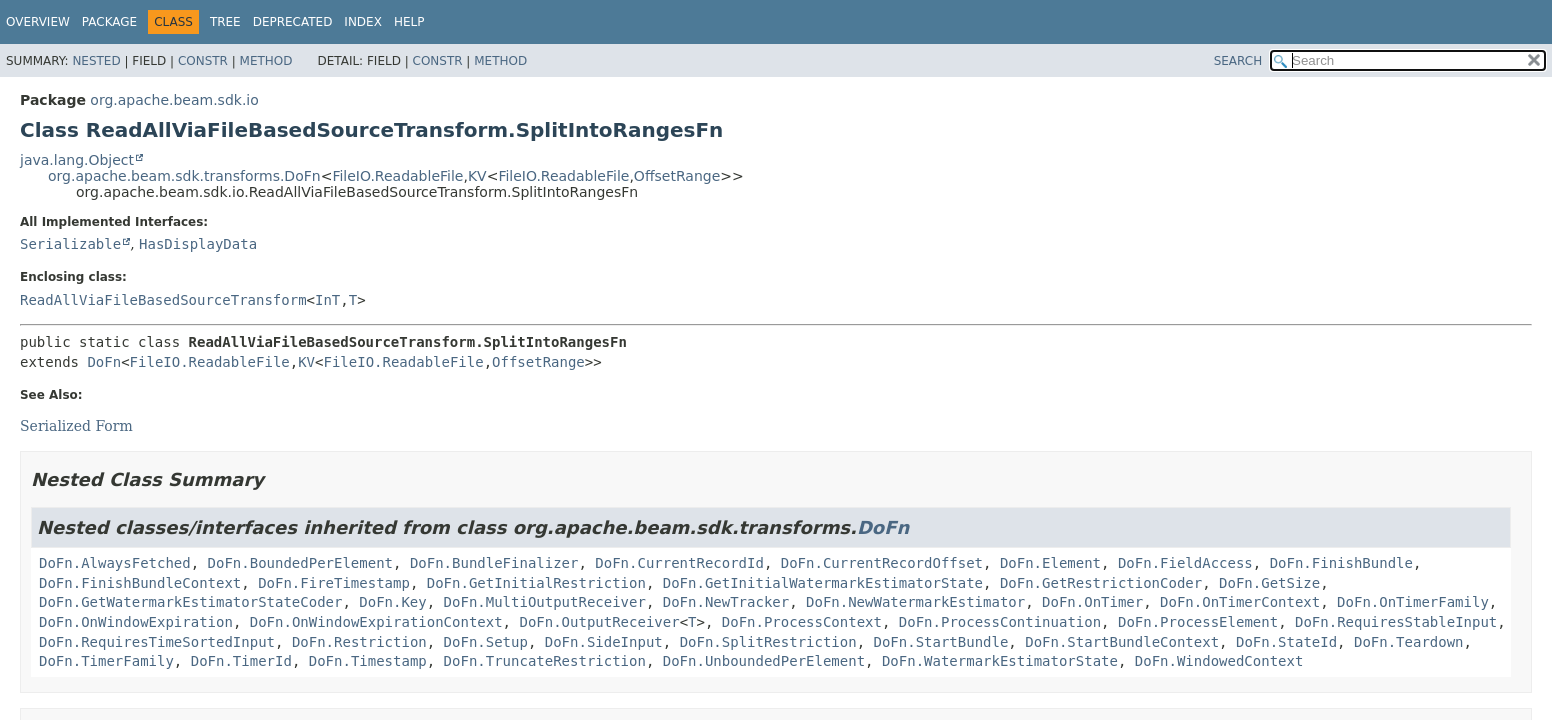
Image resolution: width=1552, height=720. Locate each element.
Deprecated (293, 22)
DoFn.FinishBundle (1341, 563)
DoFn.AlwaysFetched (115, 563)
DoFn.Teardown (1409, 642)
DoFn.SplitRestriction (768, 642)
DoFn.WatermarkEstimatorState (1000, 661)
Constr (203, 61)
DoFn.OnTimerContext (1240, 602)
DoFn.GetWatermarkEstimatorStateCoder (190, 602)
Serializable (70, 244)
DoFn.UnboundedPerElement (764, 661)
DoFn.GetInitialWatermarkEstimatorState (823, 583)
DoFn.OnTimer (1092, 602)
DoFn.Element (1050, 563)
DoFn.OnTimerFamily (1413, 602)
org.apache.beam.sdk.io (174, 100)
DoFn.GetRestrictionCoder (1101, 583)
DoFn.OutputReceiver (599, 622)
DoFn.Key (392, 602)
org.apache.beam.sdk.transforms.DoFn (184, 176)
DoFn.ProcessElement (1198, 622)
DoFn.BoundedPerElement (300, 563)
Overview (38, 22)
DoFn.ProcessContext (802, 622)
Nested (96, 61)
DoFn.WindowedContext (1219, 661)
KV (477, 176)
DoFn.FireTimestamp (334, 583)
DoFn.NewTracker (726, 602)
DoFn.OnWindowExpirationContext (376, 622)
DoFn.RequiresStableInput (1396, 622)
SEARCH (1238, 61)
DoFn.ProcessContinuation (1000, 622)
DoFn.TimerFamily (106, 661)
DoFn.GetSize (1269, 583)
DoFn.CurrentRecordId (679, 563)
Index (363, 22)
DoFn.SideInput (604, 642)
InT (327, 300)
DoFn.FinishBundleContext (140, 583)
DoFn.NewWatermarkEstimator (915, 602)
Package (109, 22)
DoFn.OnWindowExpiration (136, 622)
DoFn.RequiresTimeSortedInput (157, 642)
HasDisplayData (198, 244)
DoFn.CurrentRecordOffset (882, 563)
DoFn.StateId (1286, 642)
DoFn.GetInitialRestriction (536, 583)
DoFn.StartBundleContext (1122, 642)
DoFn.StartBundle (941, 642)
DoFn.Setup (486, 642)
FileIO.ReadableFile (397, 176)
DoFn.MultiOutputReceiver (545, 602)
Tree (225, 22)
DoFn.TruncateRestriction (545, 661)
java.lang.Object (77, 160)
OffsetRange (677, 176)
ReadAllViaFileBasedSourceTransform (163, 300)
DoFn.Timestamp (368, 661)
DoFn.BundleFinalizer (494, 563)
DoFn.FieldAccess (1185, 563)
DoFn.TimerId (241, 661)
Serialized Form (76, 426)
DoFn (104, 362)
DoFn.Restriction (359, 642)
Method (266, 61)
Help (409, 22)
